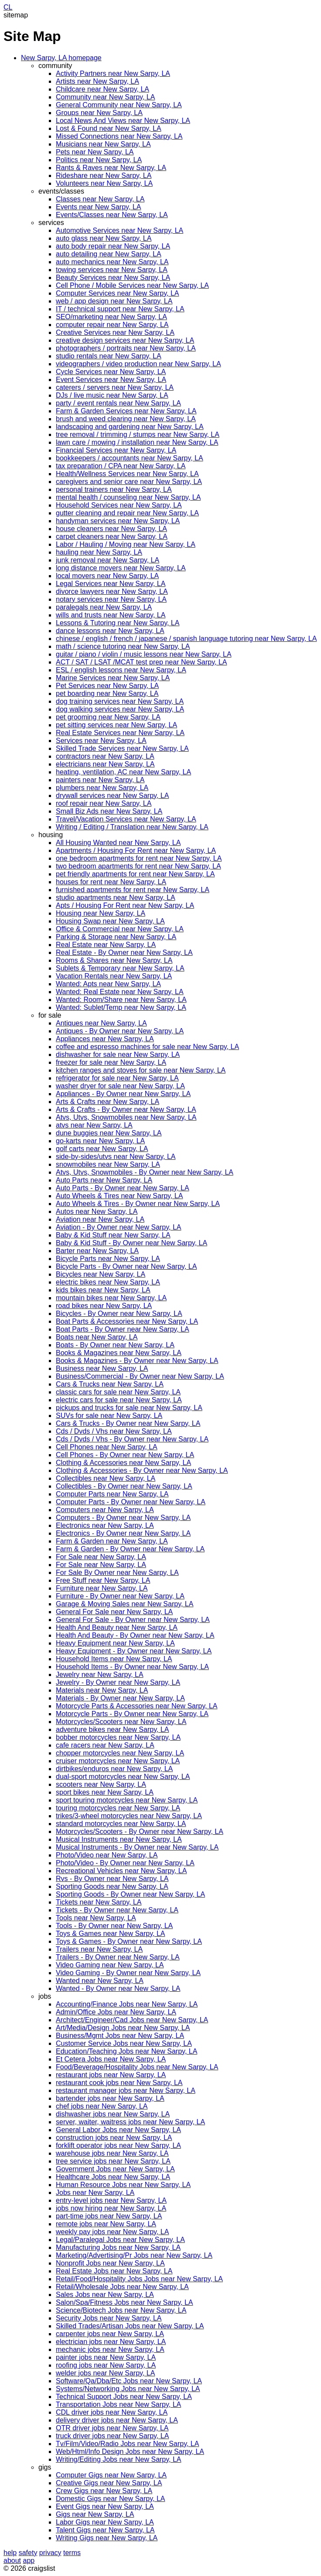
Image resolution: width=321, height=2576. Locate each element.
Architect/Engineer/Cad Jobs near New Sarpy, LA (132, 2020)
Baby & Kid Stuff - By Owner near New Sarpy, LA (131, 1243)
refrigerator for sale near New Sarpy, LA (117, 1078)
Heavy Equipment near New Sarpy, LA (115, 1643)
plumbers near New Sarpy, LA (102, 787)
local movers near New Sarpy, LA (107, 575)
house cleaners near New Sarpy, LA (111, 528)
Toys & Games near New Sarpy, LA (110, 1933)
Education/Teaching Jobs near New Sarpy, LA (126, 2051)
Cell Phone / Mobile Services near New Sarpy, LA (132, 285)
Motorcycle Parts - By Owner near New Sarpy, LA (132, 1713)
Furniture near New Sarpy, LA (101, 1588)
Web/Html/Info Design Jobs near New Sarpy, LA (130, 2451)
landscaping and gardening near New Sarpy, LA (130, 426)
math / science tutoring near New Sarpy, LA (123, 646)
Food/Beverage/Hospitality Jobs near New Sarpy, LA (137, 2067)
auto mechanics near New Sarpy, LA (112, 262)
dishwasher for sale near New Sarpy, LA (118, 1054)
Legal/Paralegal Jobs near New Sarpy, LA (120, 2239)
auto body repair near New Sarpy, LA (113, 246)
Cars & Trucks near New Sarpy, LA (110, 1384)
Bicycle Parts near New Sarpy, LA (108, 1258)
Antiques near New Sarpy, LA (101, 1023)
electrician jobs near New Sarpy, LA (111, 2341)
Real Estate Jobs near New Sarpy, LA (114, 2271)
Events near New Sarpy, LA (98, 207)
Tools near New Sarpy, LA (96, 1918)
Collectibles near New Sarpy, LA (105, 1478)
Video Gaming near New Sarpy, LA (110, 1965)
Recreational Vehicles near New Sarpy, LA (121, 1870)
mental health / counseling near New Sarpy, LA (128, 497)
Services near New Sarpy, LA (101, 740)
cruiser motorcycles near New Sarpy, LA (118, 1761)
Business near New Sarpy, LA (102, 1368)
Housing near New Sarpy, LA (100, 913)
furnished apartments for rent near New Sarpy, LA (132, 889)
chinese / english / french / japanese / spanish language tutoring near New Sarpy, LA (186, 638)
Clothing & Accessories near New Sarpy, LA (123, 1462)
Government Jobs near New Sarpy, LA (115, 2169)
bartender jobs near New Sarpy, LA (110, 2098)
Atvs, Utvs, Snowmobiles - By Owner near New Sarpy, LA (144, 1172)
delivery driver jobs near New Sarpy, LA (117, 2420)
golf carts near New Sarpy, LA (102, 1148)
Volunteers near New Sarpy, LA (104, 183)
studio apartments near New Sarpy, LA (115, 897)
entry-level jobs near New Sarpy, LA (111, 2200)
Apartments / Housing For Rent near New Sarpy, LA (136, 850)
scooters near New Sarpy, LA (101, 1784)
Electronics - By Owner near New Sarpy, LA (123, 1533)
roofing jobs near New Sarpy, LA (106, 2365)
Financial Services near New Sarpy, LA (116, 450)
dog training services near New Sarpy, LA (120, 701)
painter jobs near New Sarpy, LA (106, 2357)
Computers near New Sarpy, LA (105, 1509)
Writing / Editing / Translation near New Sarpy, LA (132, 827)
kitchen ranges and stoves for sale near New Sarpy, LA (140, 1070)
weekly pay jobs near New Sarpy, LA (112, 2231)
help (10, 2552)
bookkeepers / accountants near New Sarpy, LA (129, 458)
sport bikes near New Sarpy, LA (105, 1792)
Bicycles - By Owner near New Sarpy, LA (119, 1313)
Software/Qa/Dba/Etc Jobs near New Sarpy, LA (129, 2381)
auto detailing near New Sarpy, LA (108, 254)
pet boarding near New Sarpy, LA (107, 693)
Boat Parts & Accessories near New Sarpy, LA (127, 1321)
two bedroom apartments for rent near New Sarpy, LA (138, 866)
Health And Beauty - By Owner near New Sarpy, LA (135, 1635)
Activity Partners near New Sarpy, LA (113, 73)
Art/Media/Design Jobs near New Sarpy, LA (123, 2027)
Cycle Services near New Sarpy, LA (111, 371)
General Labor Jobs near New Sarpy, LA (118, 2129)
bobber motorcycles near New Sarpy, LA (118, 1737)
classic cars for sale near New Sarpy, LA (118, 1392)
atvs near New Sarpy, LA (94, 1125)
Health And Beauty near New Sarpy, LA (117, 1627)
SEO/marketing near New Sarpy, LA (111, 316)
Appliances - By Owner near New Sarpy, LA (123, 1093)
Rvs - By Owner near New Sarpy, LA (112, 1878)
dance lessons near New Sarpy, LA (110, 630)
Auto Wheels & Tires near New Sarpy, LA (119, 1195)
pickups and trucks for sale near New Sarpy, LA (129, 1407)
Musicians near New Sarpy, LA (103, 144)
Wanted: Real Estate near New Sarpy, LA (120, 991)
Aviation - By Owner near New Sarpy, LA (118, 1227)
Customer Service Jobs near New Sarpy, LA (124, 2043)
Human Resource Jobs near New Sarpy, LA (123, 2184)
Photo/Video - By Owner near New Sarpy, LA (125, 1863)
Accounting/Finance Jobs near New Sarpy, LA (127, 2004)
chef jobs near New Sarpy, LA (101, 2106)
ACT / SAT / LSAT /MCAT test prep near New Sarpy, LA (141, 662)
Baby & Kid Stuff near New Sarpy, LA (113, 1235)
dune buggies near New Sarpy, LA (109, 1133)
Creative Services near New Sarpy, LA (115, 332)
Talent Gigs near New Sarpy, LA (105, 2530)
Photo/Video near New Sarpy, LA (106, 1855)
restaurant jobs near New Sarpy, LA (111, 2075)
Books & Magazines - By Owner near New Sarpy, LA (137, 1360)
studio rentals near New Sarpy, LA (108, 356)
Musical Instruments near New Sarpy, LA (119, 1839)
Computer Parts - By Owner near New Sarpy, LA (130, 1502)
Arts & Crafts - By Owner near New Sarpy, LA (126, 1109)
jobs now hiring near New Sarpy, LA (111, 2208)
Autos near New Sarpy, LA (96, 1211)
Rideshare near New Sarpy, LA (103, 175)
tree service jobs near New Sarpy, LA (113, 2161)
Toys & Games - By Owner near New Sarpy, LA (129, 1941)
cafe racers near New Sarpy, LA (105, 1745)
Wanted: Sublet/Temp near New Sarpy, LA (121, 1007)
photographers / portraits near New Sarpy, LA (126, 348)
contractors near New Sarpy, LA (105, 756)
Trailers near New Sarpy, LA (99, 1949)
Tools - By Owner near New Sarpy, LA (114, 1925)
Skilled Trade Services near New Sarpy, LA (122, 748)
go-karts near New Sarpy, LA (100, 1141)
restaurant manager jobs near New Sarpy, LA (125, 2090)
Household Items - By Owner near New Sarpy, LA (132, 1666)
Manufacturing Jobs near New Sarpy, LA (118, 2247)
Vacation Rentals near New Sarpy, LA (114, 976)
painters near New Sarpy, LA (100, 780)
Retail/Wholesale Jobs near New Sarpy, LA (122, 2286)
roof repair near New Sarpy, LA (103, 803)
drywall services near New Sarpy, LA (112, 795)
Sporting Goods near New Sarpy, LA (112, 1886)
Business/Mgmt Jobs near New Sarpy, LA (120, 2035)
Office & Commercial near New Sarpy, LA (120, 929)
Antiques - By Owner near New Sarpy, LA (120, 1031)
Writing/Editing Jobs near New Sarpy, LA (118, 2459)
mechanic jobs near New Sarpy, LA (110, 2349)
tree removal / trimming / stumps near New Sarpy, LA (137, 434)
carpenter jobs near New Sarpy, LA (110, 2333)
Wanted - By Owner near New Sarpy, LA (118, 1988)
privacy (50, 2552)
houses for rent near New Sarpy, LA (111, 882)
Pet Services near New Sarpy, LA (107, 685)
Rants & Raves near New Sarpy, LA (111, 167)
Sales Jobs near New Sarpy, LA (105, 2294)
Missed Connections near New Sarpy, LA (119, 136)
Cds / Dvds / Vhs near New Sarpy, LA (114, 1431)
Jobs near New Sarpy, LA (95, 2192)
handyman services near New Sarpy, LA (118, 521)
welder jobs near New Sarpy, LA (105, 2373)
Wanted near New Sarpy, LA (99, 1980)
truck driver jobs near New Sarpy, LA (112, 2436)
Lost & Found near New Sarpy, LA (108, 128)
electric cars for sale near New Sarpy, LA (119, 1400)
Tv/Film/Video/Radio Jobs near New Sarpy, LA (127, 2443)
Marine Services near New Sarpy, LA (113, 677)
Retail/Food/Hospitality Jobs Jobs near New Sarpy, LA (139, 2279)
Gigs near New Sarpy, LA (95, 2514)
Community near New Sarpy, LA (105, 97)
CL (7, 7)
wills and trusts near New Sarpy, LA (110, 615)
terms (72, 2552)
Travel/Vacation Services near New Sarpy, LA (126, 819)
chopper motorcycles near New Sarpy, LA (120, 1753)
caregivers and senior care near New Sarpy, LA (129, 481)
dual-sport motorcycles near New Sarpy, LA (123, 1776)
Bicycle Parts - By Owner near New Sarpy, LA (126, 1266)
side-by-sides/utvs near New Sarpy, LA (115, 1156)
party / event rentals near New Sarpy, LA (118, 403)
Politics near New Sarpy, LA (99, 160)
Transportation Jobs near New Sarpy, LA (118, 2404)
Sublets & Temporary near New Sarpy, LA (120, 968)
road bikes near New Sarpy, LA (104, 1305)
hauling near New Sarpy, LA (99, 552)
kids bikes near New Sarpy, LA (103, 1290)
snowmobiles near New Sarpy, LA (108, 1164)
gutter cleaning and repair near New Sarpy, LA (127, 513)
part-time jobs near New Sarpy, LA (109, 2216)
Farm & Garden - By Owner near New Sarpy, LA (130, 1549)
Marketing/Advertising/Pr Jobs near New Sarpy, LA (134, 2255)
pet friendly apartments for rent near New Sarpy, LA (135, 874)
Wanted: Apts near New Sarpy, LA (108, 984)
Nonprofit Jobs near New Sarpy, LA (110, 2263)
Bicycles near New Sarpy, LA (100, 1274)
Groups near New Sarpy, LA (99, 112)
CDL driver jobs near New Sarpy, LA (111, 2412)
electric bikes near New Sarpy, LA (108, 1282)
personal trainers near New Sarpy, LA (114, 489)
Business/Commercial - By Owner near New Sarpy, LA (140, 1376)
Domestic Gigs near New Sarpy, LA (110, 2498)
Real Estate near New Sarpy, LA (106, 944)
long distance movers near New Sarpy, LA (121, 568)
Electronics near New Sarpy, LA (105, 1525)
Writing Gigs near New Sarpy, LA (106, 2538)
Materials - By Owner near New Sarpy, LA (120, 1698)
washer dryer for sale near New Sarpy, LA (120, 1086)
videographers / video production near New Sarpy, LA (138, 364)
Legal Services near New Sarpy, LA (110, 583)
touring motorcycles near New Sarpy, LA (118, 1808)
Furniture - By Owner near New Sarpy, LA (120, 1596)
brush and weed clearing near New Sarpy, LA (126, 419)
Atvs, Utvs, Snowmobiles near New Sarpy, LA (126, 1117)
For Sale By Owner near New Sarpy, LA (117, 1572)
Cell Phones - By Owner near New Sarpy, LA (125, 1454)
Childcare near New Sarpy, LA (102, 89)
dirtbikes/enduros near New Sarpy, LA (114, 1768)
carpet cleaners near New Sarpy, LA (111, 536)
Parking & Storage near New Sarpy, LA (116, 936)
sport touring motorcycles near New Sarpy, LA (127, 1800)
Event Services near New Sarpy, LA (111, 379)
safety (28, 2552)
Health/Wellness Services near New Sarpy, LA (127, 473)
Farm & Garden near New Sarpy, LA (112, 1541)
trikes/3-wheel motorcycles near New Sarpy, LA (129, 1816)
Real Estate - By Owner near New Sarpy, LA (124, 952)
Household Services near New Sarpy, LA (119, 505)
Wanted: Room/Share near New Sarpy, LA (121, 999)
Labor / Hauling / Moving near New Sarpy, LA (125, 544)
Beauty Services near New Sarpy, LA (113, 277)
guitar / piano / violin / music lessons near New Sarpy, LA (144, 654)
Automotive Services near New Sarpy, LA (119, 230)
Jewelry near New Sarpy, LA (99, 1674)
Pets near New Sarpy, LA (94, 152)
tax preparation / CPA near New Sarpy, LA (120, 466)
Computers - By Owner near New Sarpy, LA (123, 1517)
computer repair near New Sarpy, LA (112, 324)
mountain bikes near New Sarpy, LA (111, 1298)
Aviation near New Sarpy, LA (100, 1219)
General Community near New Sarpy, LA (119, 105)
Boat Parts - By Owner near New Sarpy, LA (122, 1329)
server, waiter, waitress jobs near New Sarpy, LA (130, 2122)
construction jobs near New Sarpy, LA (114, 2137)
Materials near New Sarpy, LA (102, 1690)
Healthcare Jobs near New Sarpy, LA (113, 2177)
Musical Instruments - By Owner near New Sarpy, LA (137, 1847)
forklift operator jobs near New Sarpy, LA (118, 2145)
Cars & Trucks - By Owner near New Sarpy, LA (128, 1423)
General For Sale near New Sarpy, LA (114, 1611)
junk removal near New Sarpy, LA (107, 560)
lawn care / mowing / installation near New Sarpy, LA (137, 442)
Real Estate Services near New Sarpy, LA (120, 732)
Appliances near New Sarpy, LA (105, 1039)
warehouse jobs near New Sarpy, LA (112, 2153)
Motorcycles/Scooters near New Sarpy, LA (121, 1721)
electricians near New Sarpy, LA (105, 764)
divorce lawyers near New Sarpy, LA (112, 591)
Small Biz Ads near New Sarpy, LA (109, 811)
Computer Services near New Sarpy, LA (117, 293)
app (29, 2560)
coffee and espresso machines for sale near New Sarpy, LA (147, 1046)
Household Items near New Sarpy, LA (114, 1659)
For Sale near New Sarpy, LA (101, 1557)
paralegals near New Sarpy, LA (104, 607)
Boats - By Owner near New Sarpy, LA (115, 1345)
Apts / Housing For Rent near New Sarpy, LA (125, 905)
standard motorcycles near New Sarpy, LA (121, 1823)
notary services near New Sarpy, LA (111, 599)
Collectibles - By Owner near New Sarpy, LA (124, 1486)
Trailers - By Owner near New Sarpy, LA (118, 1957)
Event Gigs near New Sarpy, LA (105, 2506)
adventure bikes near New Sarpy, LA (112, 1729)
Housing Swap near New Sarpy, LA (110, 921)
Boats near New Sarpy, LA (96, 1337)
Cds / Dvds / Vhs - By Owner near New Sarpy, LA (132, 1439)
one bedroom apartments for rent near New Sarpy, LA (139, 858)
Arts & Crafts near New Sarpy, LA (107, 1101)
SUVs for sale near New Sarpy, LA (109, 1415)
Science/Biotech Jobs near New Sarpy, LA (121, 2310)
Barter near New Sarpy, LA (97, 1250)
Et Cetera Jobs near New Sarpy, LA (111, 2059)
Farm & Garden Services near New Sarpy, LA (126, 411)
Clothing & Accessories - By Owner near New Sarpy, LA (142, 1470)
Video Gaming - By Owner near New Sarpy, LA (128, 1972)
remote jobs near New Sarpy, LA (106, 2224)
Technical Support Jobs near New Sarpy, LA (124, 2396)
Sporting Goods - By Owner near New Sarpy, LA (130, 1894)
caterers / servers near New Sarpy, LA (115, 387)
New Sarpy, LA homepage (61, 57)
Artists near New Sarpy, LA (97, 81)
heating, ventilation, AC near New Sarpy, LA (123, 772)
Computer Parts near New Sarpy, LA (112, 1494)
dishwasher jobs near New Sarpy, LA (113, 2114)
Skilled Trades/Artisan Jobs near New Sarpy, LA (130, 2326)
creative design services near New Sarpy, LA (125, 340)
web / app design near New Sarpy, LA (114, 301)
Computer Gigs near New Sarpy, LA (111, 2475)
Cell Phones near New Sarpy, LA (106, 1447)
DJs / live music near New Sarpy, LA (112, 395)
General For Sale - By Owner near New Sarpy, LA (133, 1619)
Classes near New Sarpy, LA (100, 199)
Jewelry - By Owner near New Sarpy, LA (118, 1682)
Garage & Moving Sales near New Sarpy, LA (124, 1604)
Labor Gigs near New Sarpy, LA (105, 2522)
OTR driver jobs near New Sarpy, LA (112, 2428)
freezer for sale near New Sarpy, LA (111, 1062)
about (12, 2560)
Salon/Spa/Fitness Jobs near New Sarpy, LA (124, 2302)
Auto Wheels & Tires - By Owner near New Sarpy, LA (138, 1203)
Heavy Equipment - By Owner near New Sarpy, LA (134, 1651)
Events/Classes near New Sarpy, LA (112, 214)
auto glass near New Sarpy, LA (103, 238)
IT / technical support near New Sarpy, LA (120, 309)
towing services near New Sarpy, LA (111, 269)
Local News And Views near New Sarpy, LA (123, 120)
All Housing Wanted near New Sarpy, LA (118, 842)
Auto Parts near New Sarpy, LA (104, 1180)
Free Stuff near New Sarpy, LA (103, 1580)
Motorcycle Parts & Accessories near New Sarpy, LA (137, 1706)
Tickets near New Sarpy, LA (99, 1902)
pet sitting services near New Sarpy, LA (116, 725)
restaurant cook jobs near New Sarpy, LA (119, 2082)
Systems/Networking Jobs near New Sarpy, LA (128, 2388)
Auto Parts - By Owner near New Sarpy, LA (122, 1188)
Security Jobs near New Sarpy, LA (108, 2318)
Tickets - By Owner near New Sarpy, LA (117, 1910)
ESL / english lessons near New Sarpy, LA (121, 670)
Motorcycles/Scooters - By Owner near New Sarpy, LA (139, 1831)
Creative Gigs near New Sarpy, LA (109, 2483)
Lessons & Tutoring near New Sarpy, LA (117, 623)
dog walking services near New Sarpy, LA (120, 709)
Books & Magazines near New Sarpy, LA (118, 1352)
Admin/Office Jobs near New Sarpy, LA (116, 2012)
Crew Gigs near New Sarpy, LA (104, 2490)
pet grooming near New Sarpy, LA (108, 717)
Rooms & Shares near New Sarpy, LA (114, 960)
